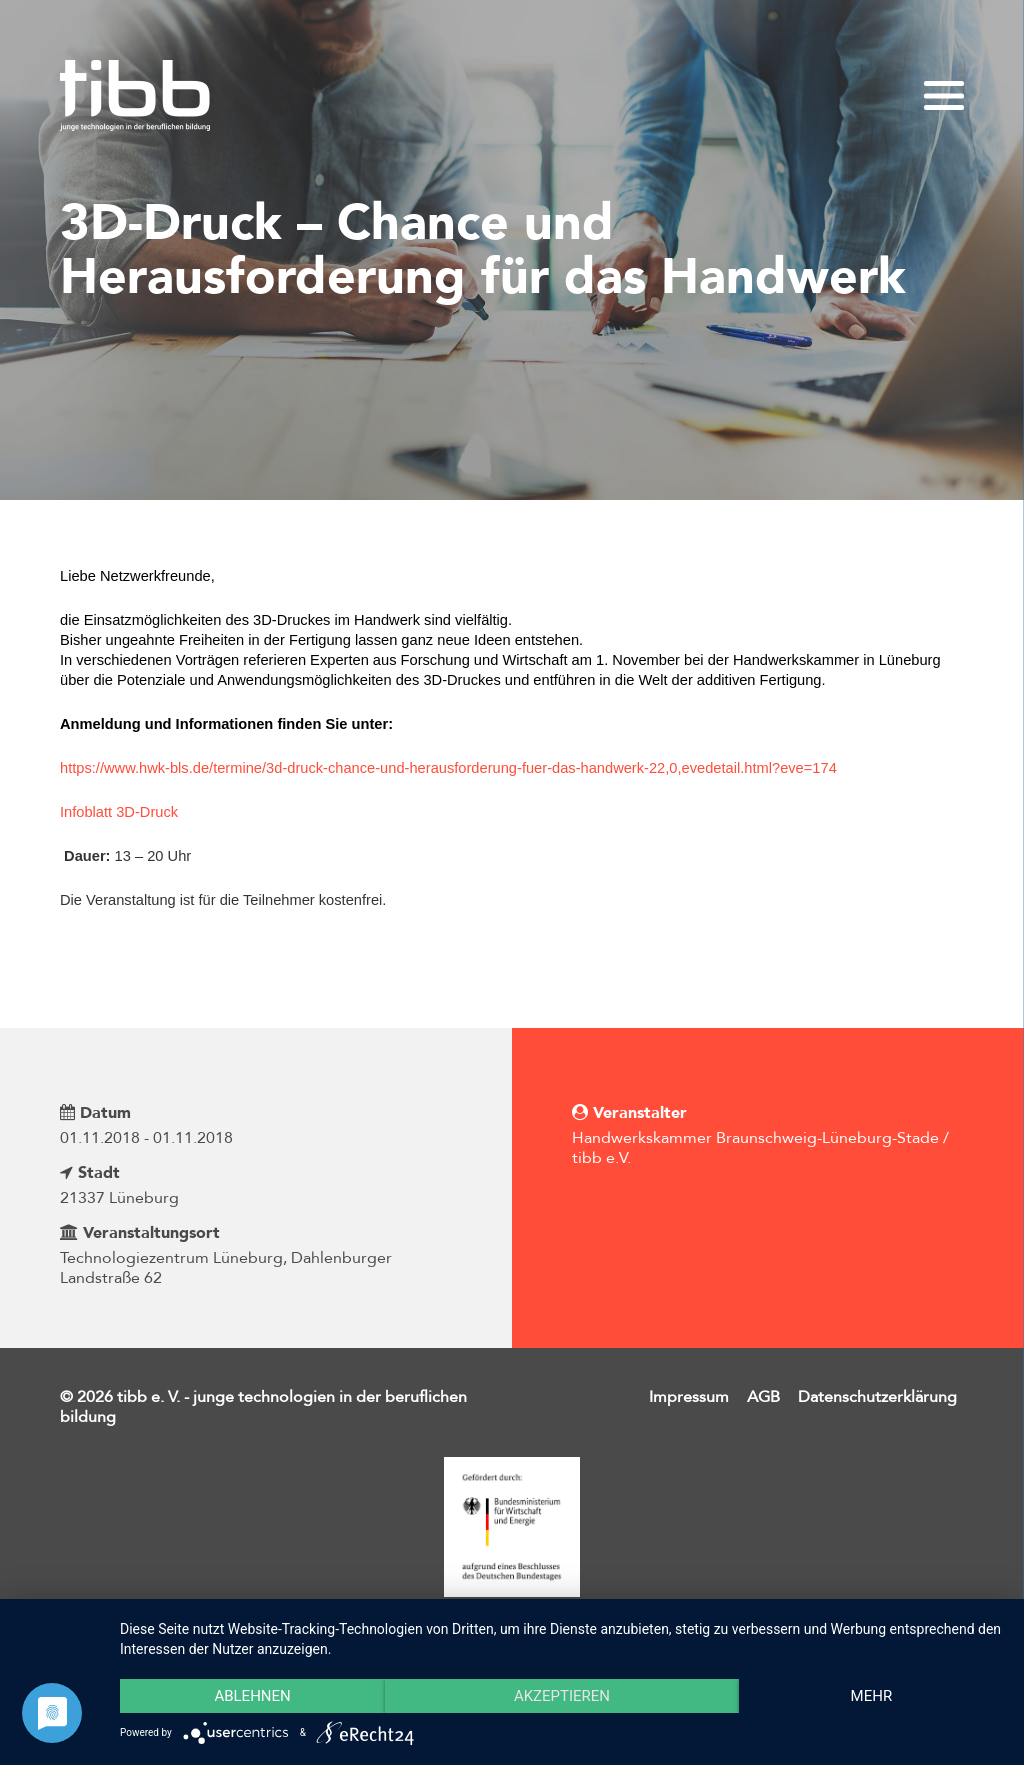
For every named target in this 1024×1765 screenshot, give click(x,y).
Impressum (689, 1397)
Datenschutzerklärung (877, 1397)
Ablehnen (252, 1696)
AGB (763, 1397)
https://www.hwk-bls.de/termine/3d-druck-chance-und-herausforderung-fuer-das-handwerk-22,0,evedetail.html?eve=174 (450, 768)
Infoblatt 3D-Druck (119, 812)
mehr (872, 1696)
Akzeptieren (562, 1696)
